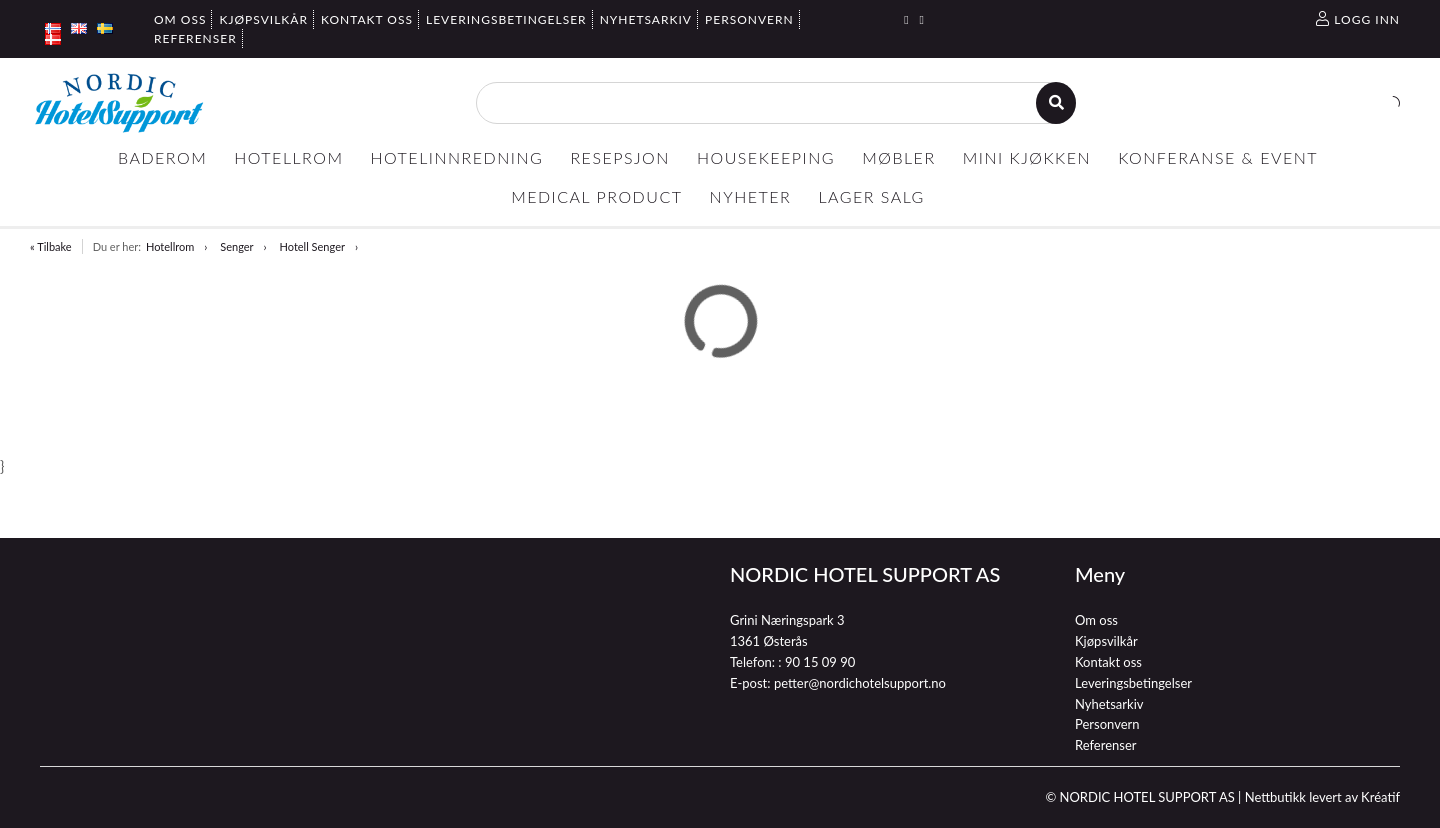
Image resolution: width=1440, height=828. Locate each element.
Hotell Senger (312, 246)
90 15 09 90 (820, 662)
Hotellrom (170, 246)
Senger (236, 246)
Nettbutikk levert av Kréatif (1322, 797)
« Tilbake (51, 246)
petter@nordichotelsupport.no (860, 683)
